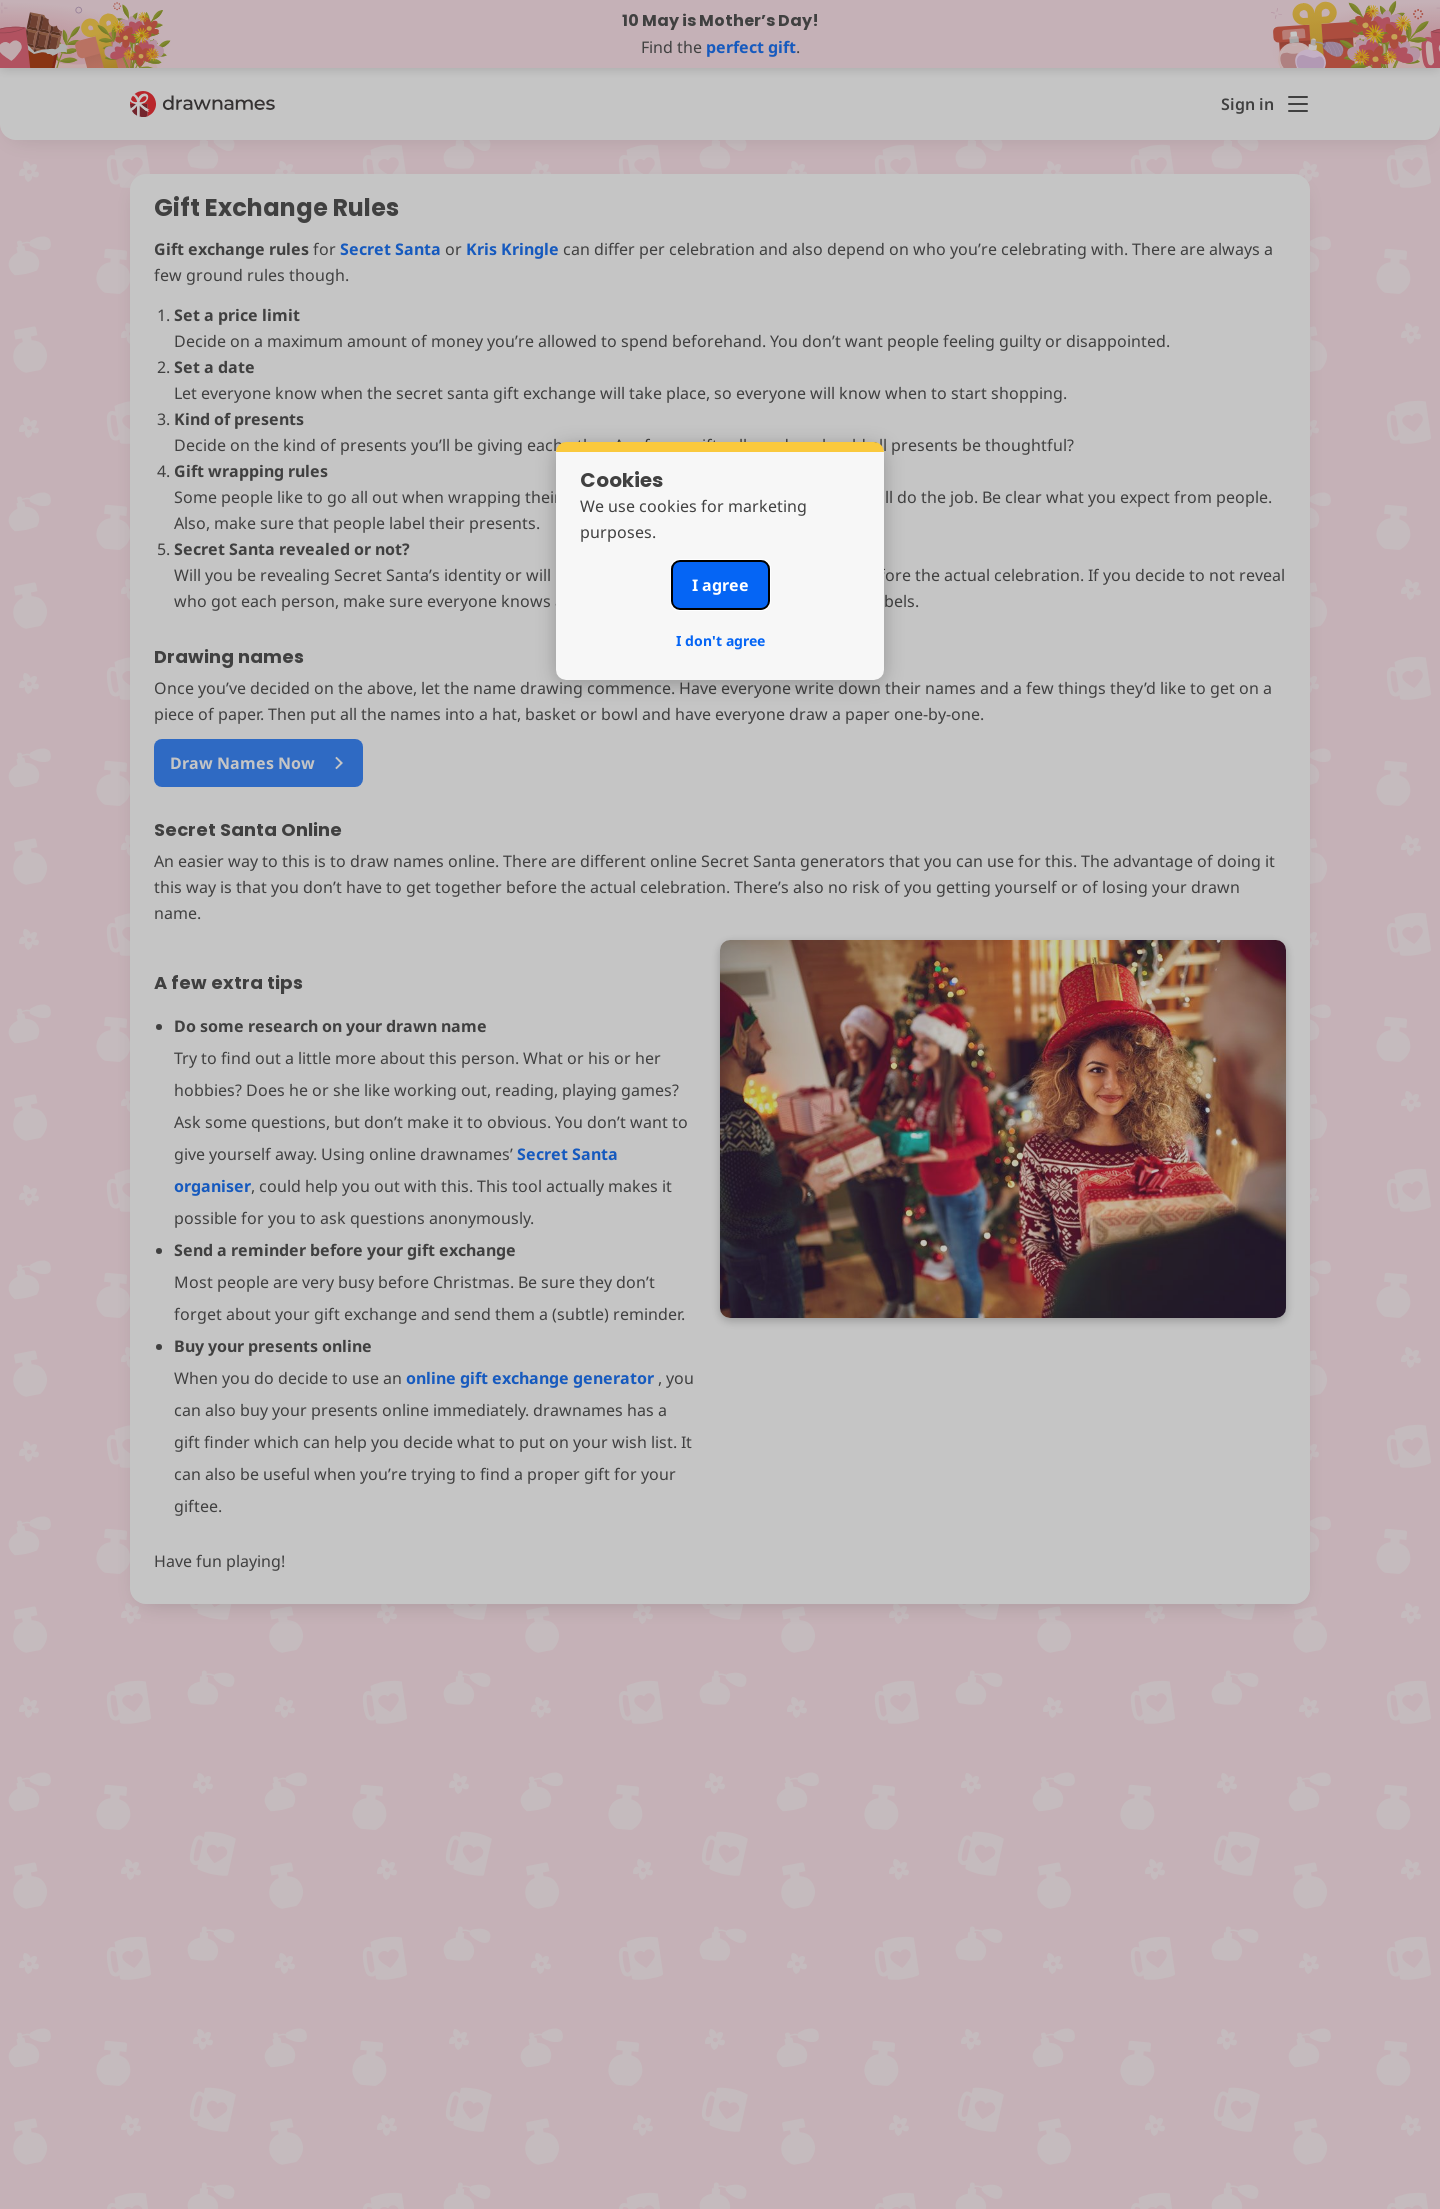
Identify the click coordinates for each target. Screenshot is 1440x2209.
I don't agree (720, 640)
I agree (720, 585)
